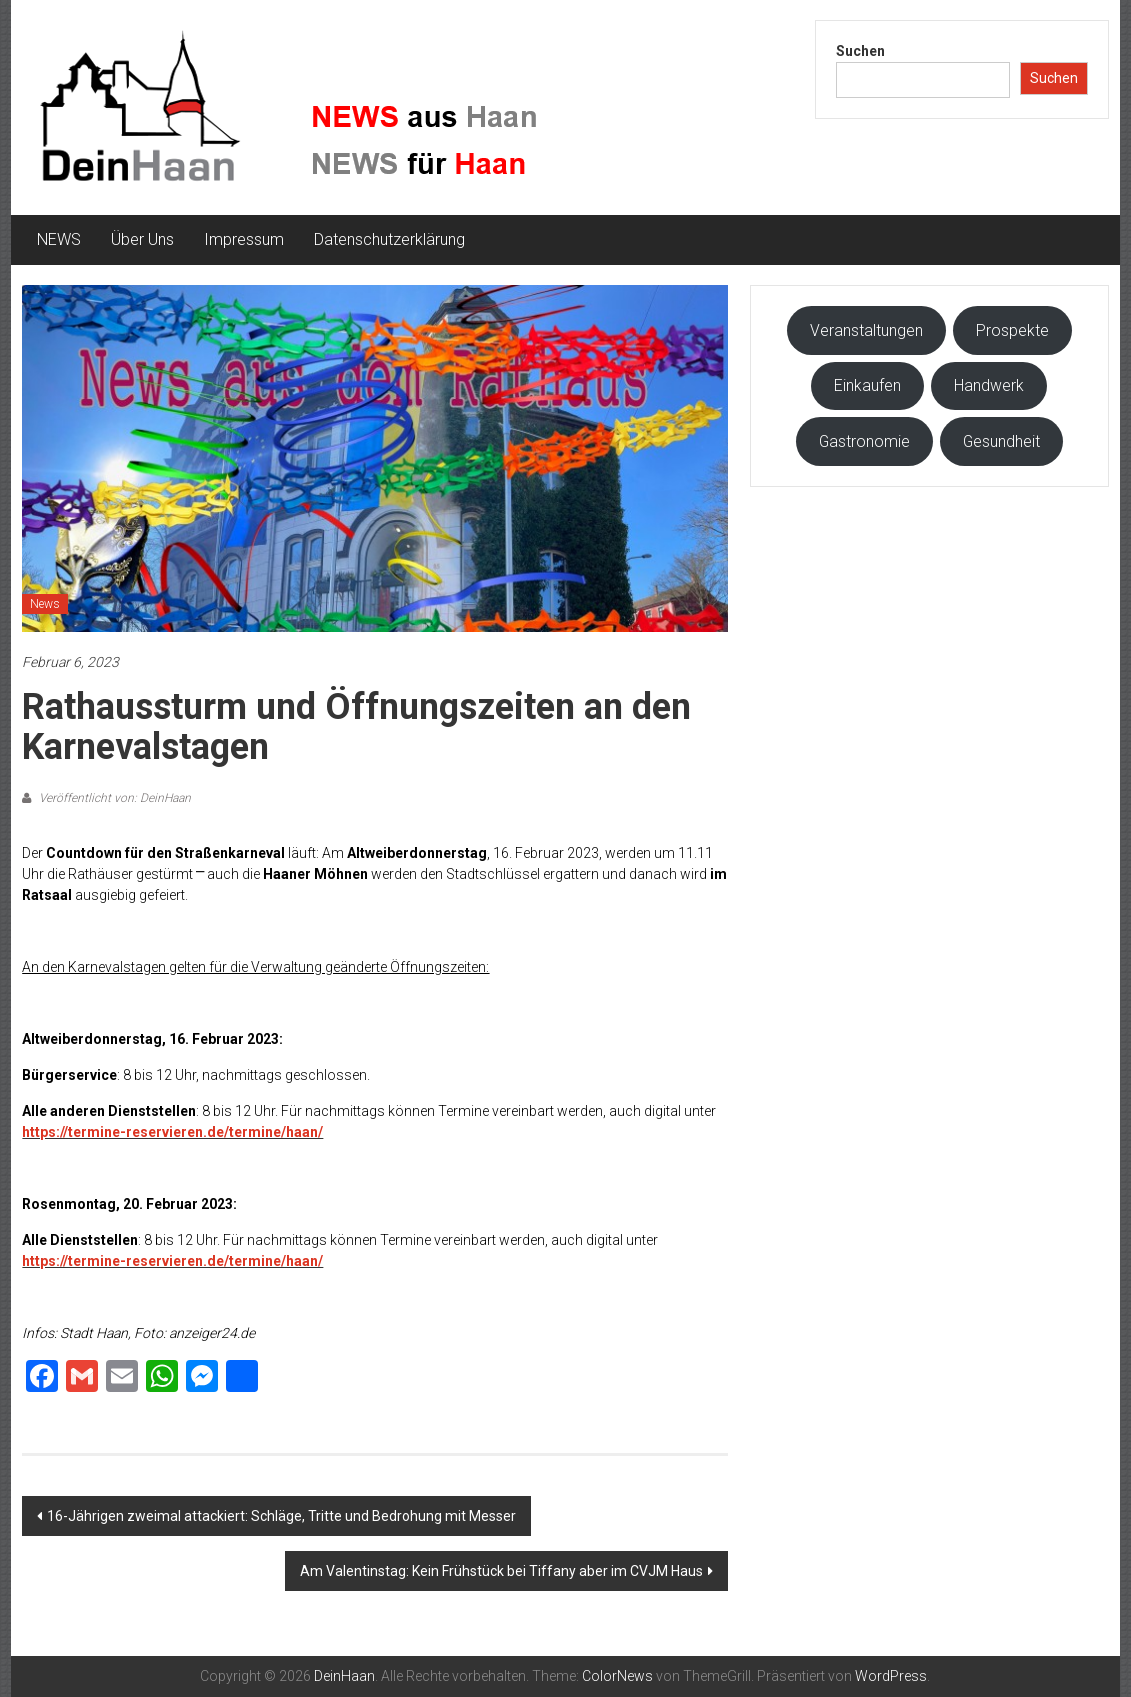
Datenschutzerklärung (389, 239)
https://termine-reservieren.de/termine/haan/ (172, 1132)
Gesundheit (1001, 441)
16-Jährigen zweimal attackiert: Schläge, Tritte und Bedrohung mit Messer (281, 1516)
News (45, 604)
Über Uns (142, 239)
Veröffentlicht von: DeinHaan (113, 798)
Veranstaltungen (866, 330)
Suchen (860, 51)
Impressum (244, 239)
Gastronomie (864, 441)
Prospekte (1012, 330)
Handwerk (989, 385)
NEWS (59, 239)
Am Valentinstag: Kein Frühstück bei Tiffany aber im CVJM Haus (501, 1571)
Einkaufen (867, 385)
